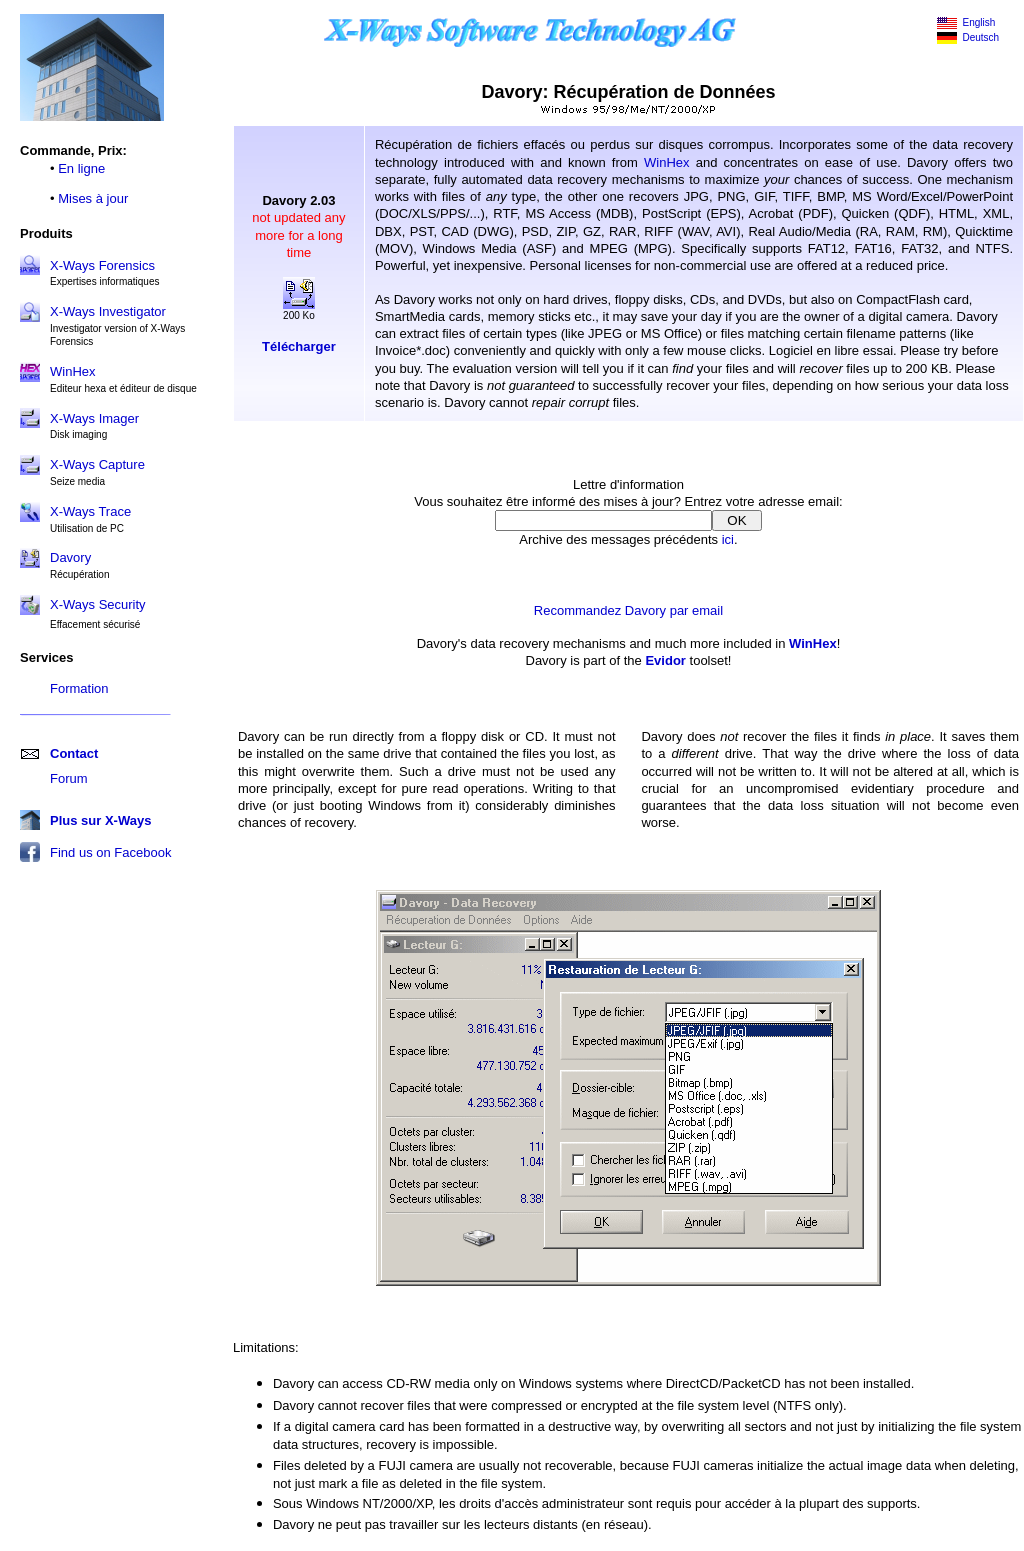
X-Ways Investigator (108, 311)
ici (728, 539)
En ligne (81, 168)
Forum (69, 778)
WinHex (667, 162)
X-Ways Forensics (102, 265)
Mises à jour (93, 198)
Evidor (665, 660)
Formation (79, 688)
